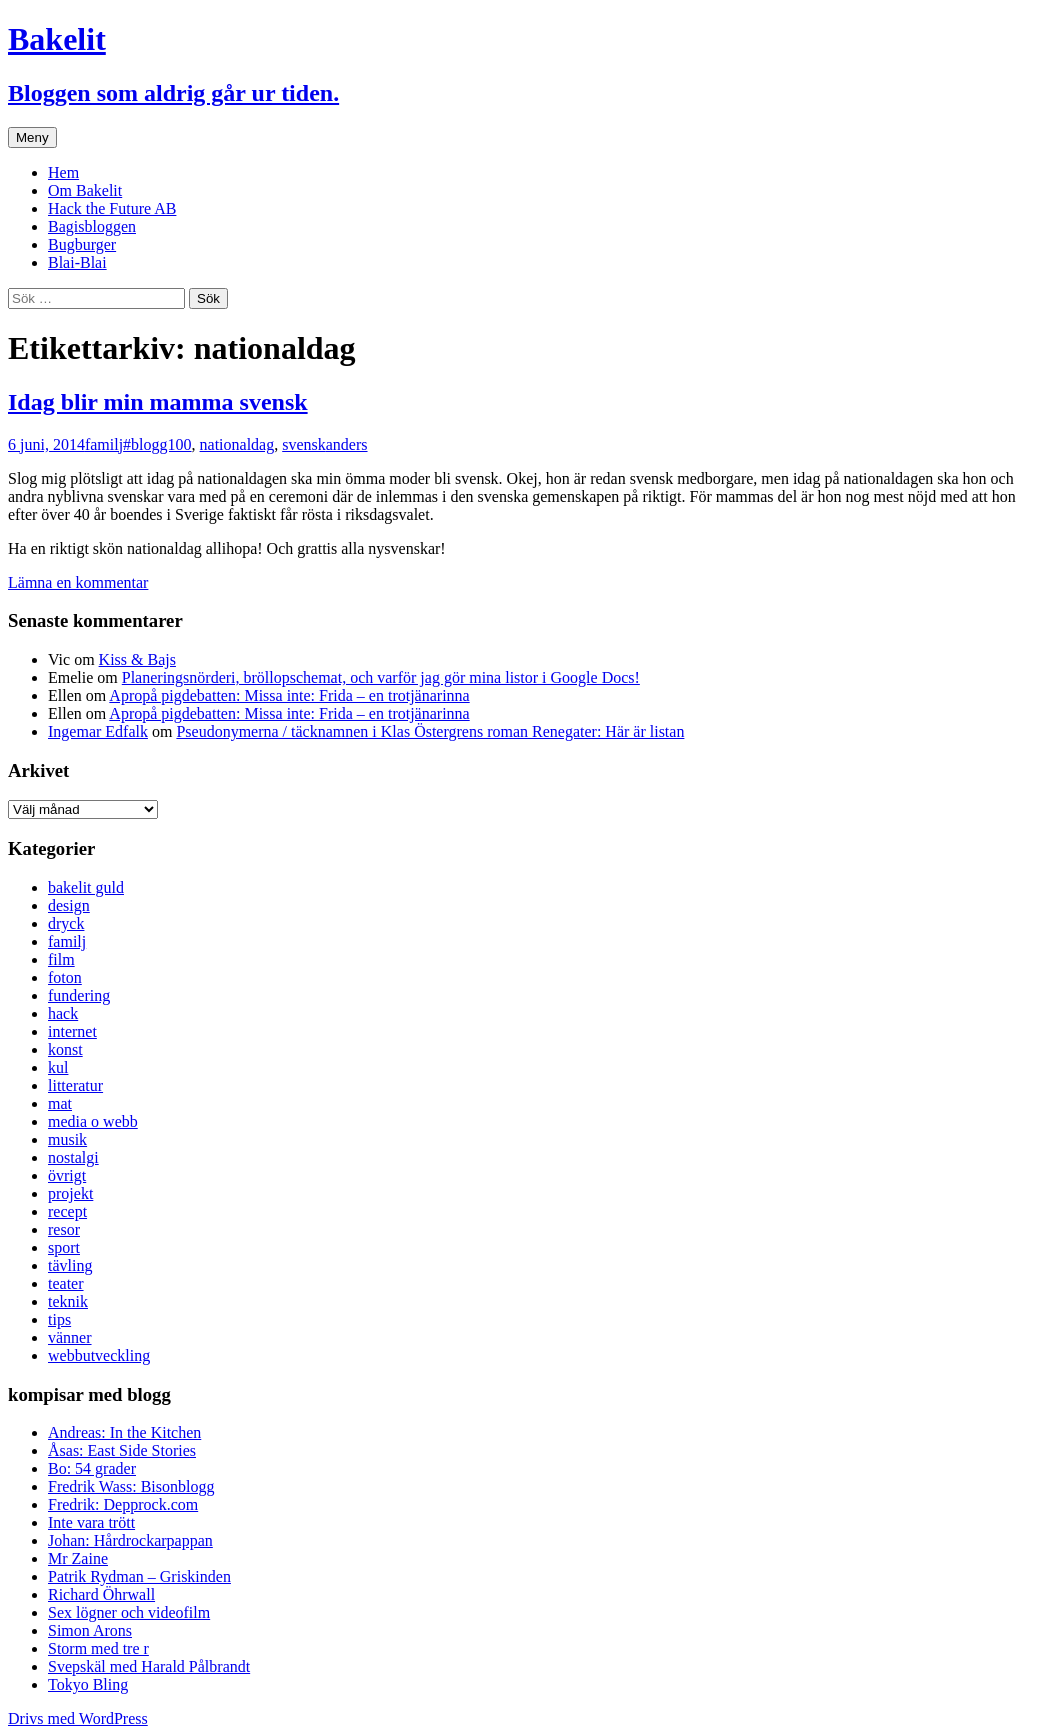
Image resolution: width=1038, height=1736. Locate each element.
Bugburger (82, 244)
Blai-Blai (77, 262)
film (61, 959)
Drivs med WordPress (78, 1718)
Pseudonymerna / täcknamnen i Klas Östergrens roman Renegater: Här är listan (430, 731)
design (69, 905)
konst (65, 1049)
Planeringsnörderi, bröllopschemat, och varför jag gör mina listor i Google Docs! (381, 677)
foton (65, 977)
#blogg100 (157, 444)
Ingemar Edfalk (98, 731)
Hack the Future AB (112, 208)
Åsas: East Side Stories (122, 1450)
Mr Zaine (78, 1558)
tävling (70, 1265)
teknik (68, 1301)
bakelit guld (86, 887)
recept (67, 1211)
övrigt (67, 1175)
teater (66, 1283)
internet (72, 1031)
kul (58, 1067)
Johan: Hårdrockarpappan (130, 1540)
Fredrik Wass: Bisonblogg (131, 1486)
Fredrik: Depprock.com (123, 1504)
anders (347, 444)
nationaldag (237, 444)
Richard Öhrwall (101, 1594)
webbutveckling (99, 1355)
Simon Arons (90, 1630)
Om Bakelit (85, 190)
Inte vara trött (91, 1522)
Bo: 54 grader (92, 1468)
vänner (70, 1337)
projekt (70, 1193)
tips (59, 1319)
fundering (79, 995)
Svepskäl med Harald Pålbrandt (149, 1666)
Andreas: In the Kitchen (124, 1432)
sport (64, 1247)
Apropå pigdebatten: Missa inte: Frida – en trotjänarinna (289, 695)
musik (67, 1139)
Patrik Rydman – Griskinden (139, 1576)
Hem (63, 172)
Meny (32, 137)
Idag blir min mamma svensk (158, 402)
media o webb (93, 1121)
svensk (304, 444)
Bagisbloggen (92, 226)
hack (63, 1013)
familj (104, 444)
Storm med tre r (98, 1648)
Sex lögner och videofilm (129, 1612)
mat (60, 1103)
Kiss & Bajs (137, 659)
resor (64, 1229)
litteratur (75, 1085)
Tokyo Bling (88, 1684)
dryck (66, 923)
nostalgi (73, 1157)
